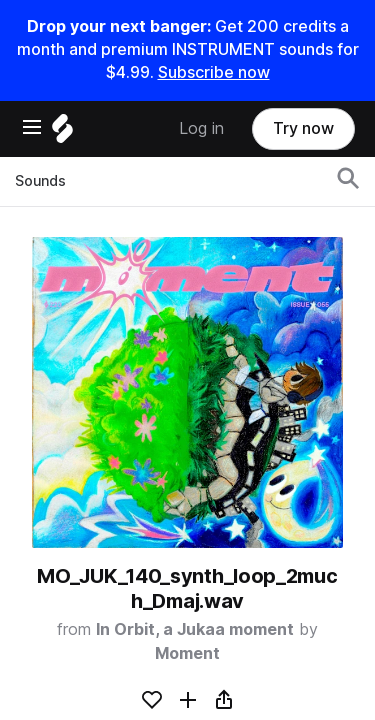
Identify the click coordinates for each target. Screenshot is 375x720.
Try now (303, 128)
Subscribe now (214, 72)
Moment (187, 653)
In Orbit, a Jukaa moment (195, 629)
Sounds (40, 181)
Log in (201, 128)
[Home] (62, 133)
